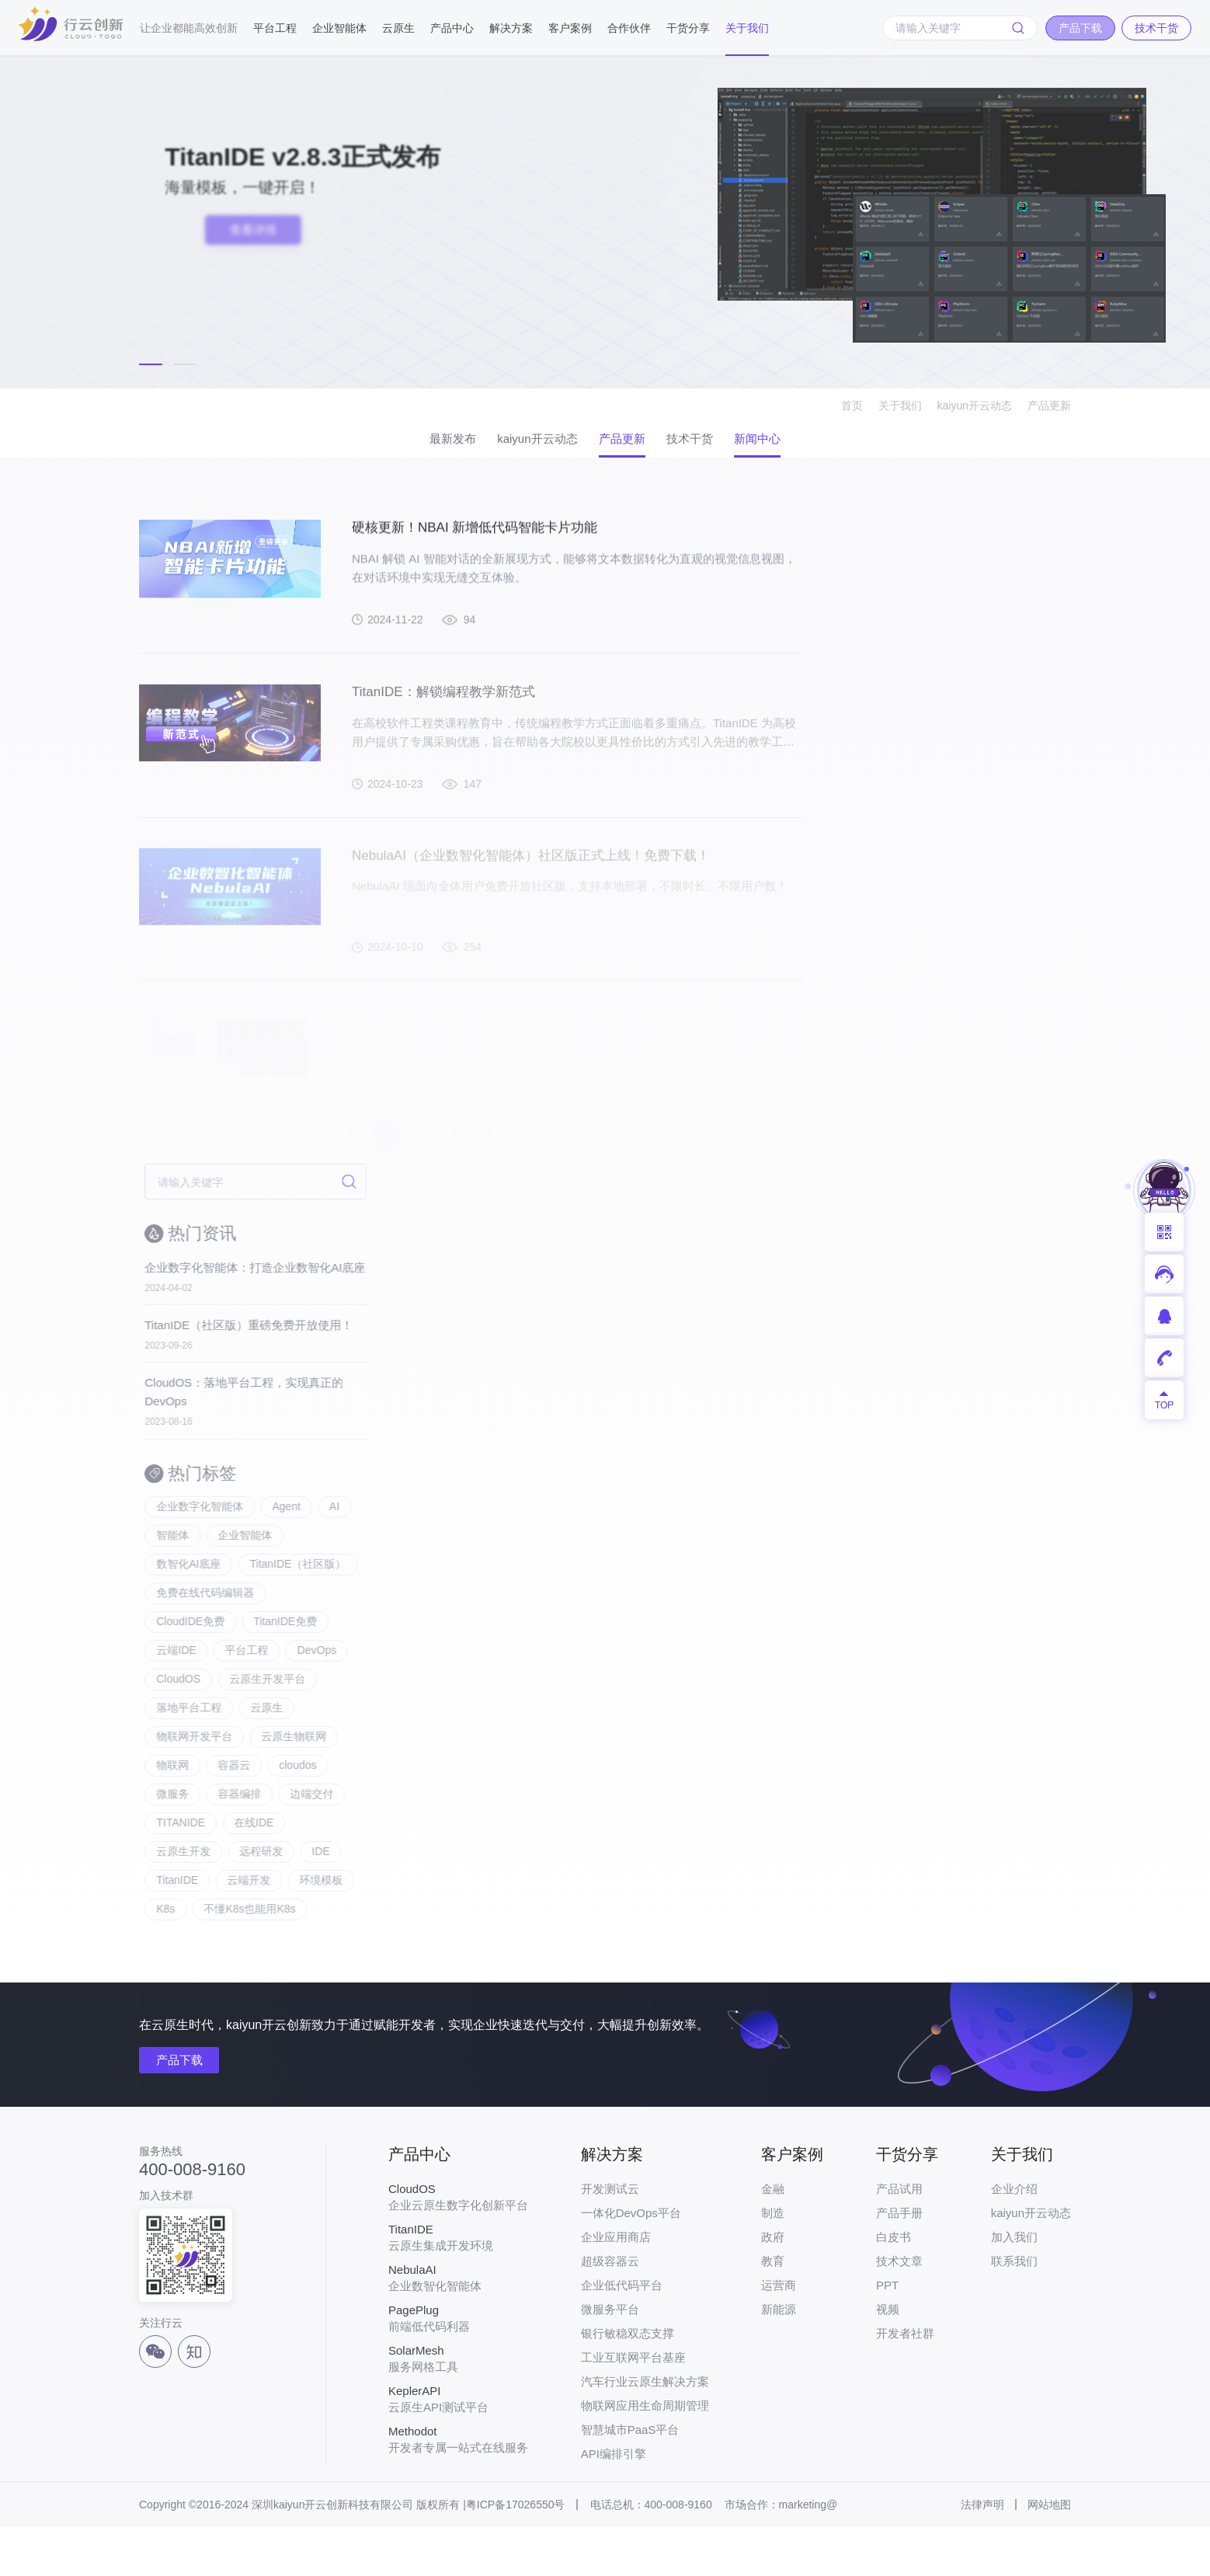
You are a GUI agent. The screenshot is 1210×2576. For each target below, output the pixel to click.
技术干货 (710, 444)
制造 (772, 2261)
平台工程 (275, 21)
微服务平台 (610, 2358)
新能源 (778, 2358)
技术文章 (899, 2310)
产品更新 (1049, 405)
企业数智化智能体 (458, 2326)
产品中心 (452, 28)
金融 (772, 2237)
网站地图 (1049, 2553)
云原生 (398, 28)
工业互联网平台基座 (633, 2406)
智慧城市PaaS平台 (630, 2478)
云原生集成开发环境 (458, 2286)
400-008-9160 (192, 2218)
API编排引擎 (613, 2502)
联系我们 (1014, 2310)
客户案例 (570, 28)
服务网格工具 (458, 2407)
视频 (887, 2358)
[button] (150, 364)
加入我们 (1014, 2285)
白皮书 (893, 2285)
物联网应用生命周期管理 (645, 2454)
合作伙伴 (629, 28)
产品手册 (899, 2261)
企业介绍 (1014, 2237)
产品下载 (184, 2109)
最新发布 (411, 444)
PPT (887, 2334)
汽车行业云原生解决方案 (645, 2430)
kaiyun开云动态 (974, 405)
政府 (772, 2285)
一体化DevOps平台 (631, 2261)
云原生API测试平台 (458, 2448)
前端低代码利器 (458, 2367)
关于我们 (747, 28)
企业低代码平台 (621, 2334)
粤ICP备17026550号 (515, 2553)
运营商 (778, 2334)
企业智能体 (339, 21)
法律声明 (982, 2553)
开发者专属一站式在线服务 (458, 2488)
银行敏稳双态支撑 (627, 2382)
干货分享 (688, 28)
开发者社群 (905, 2382)
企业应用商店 (616, 2285)
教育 (772, 2310)
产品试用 (899, 2237)
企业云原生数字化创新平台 (458, 2246)
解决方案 (511, 28)
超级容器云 (610, 2310)
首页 (852, 405)
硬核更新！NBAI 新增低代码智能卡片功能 (482, 547)
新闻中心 (799, 444)
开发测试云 (610, 2237)
